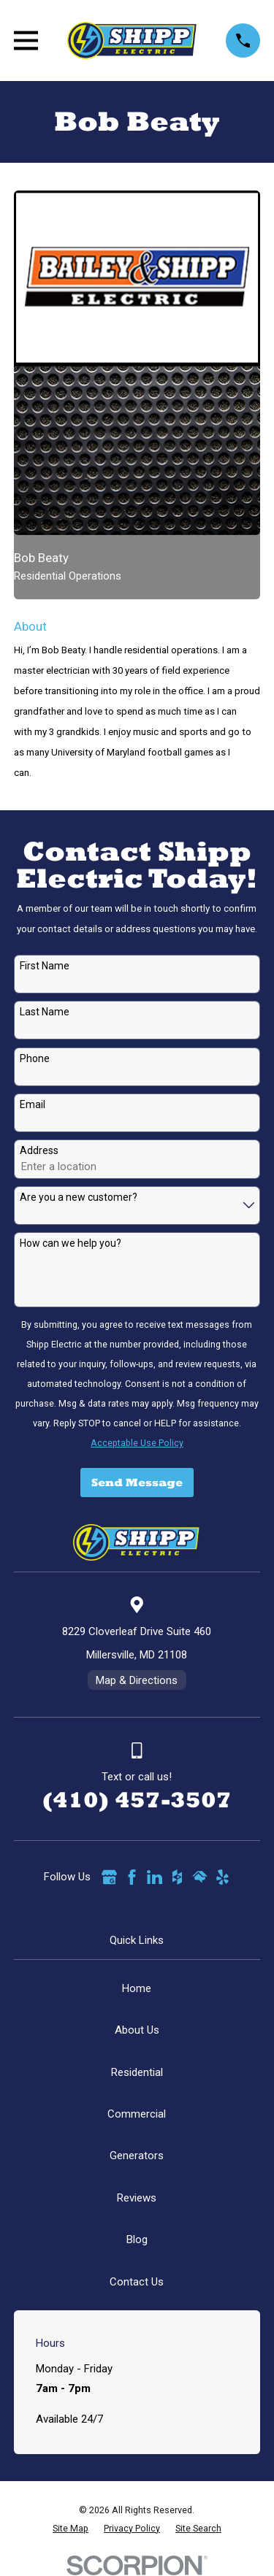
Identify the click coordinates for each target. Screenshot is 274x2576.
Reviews (136, 2197)
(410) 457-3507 (137, 1799)
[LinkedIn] (154, 1877)
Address (39, 1150)
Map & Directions (137, 1680)
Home (136, 1988)
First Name (44, 966)
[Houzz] (177, 1877)
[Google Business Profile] (109, 1877)
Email (32, 1104)
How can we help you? (70, 1243)
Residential (137, 2072)
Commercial (136, 2114)
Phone (35, 1058)
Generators (137, 2155)
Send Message (137, 1482)
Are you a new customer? (78, 1197)
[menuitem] (70, 2529)
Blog (137, 2239)
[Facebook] (132, 1877)
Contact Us (137, 2281)
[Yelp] (222, 1877)
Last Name (44, 1012)
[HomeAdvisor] (200, 1877)
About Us (137, 2030)
